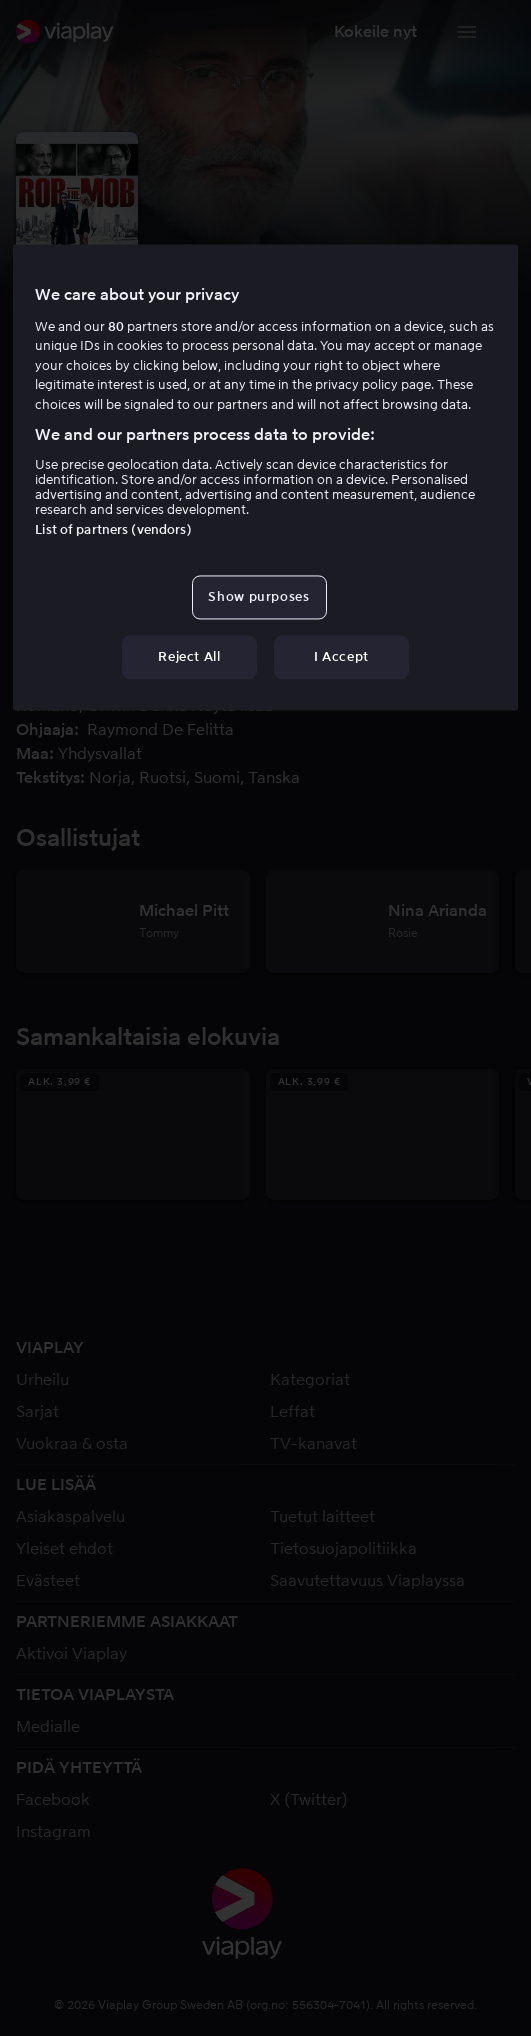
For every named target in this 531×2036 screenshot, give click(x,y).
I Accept (341, 656)
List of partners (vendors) (113, 529)
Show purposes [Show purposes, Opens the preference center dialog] (258, 596)
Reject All (189, 656)
